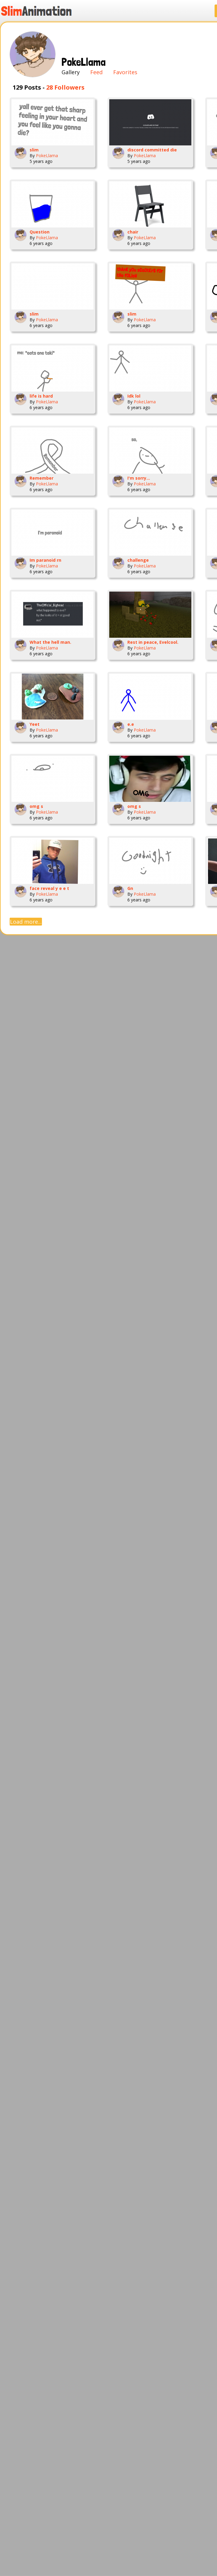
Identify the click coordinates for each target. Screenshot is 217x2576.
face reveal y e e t (49, 888)
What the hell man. (50, 642)
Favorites (125, 72)
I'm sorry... (138, 478)
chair (132, 232)
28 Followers (65, 87)
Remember (41, 478)
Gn (130, 888)
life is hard (41, 396)
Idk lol (133, 396)
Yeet (35, 724)
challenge (138, 560)
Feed (96, 72)
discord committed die (152, 150)
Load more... (26, 921)
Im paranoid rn (45, 560)
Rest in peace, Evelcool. (152, 642)
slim (34, 150)
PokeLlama (47, 155)
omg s (36, 806)
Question (39, 232)
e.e (130, 724)
